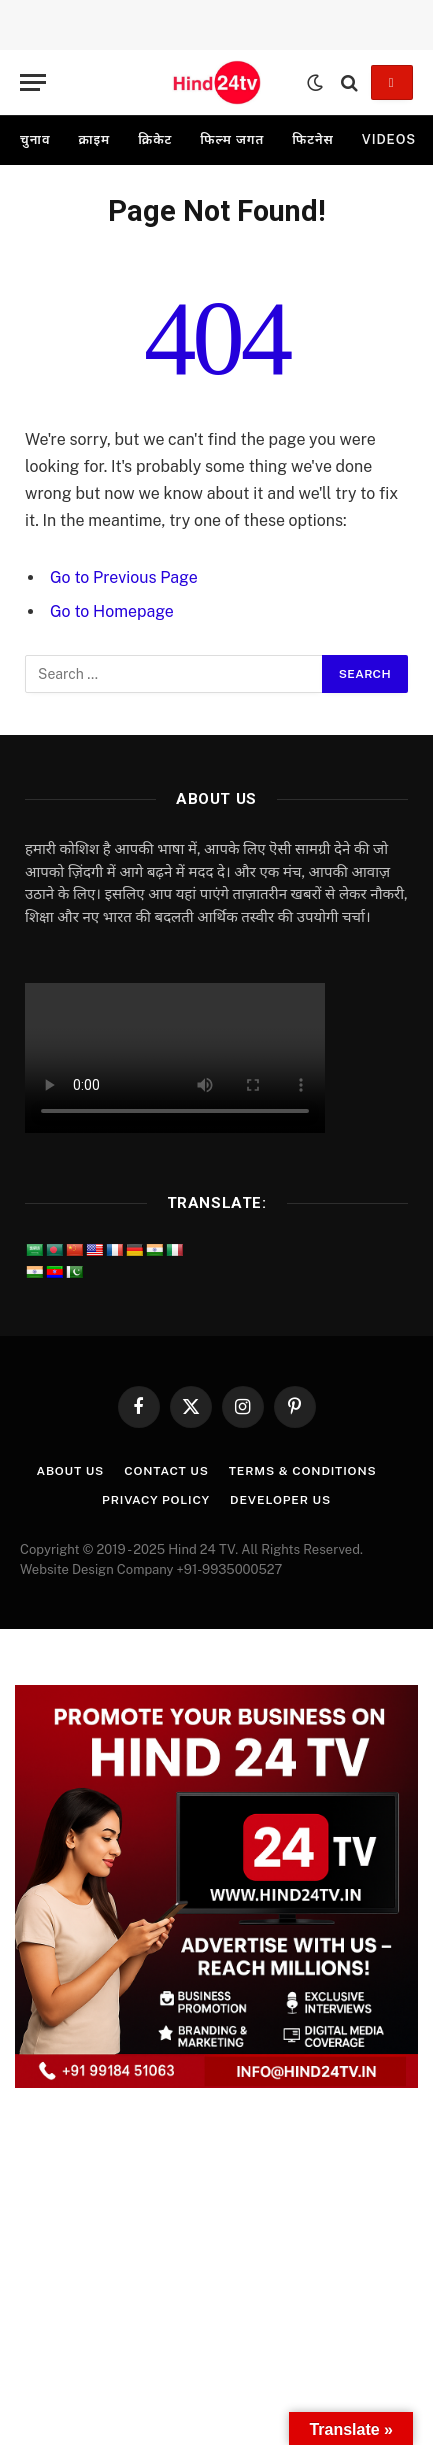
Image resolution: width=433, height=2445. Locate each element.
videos (389, 139)
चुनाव (35, 139)
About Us (70, 1471)
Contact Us (166, 1471)
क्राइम (94, 139)
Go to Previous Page (124, 577)
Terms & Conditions (303, 1471)
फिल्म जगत (232, 139)
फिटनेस (313, 139)
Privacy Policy (156, 1500)
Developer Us (280, 1500)
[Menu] (33, 82)
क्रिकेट (155, 139)
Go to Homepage (112, 611)
